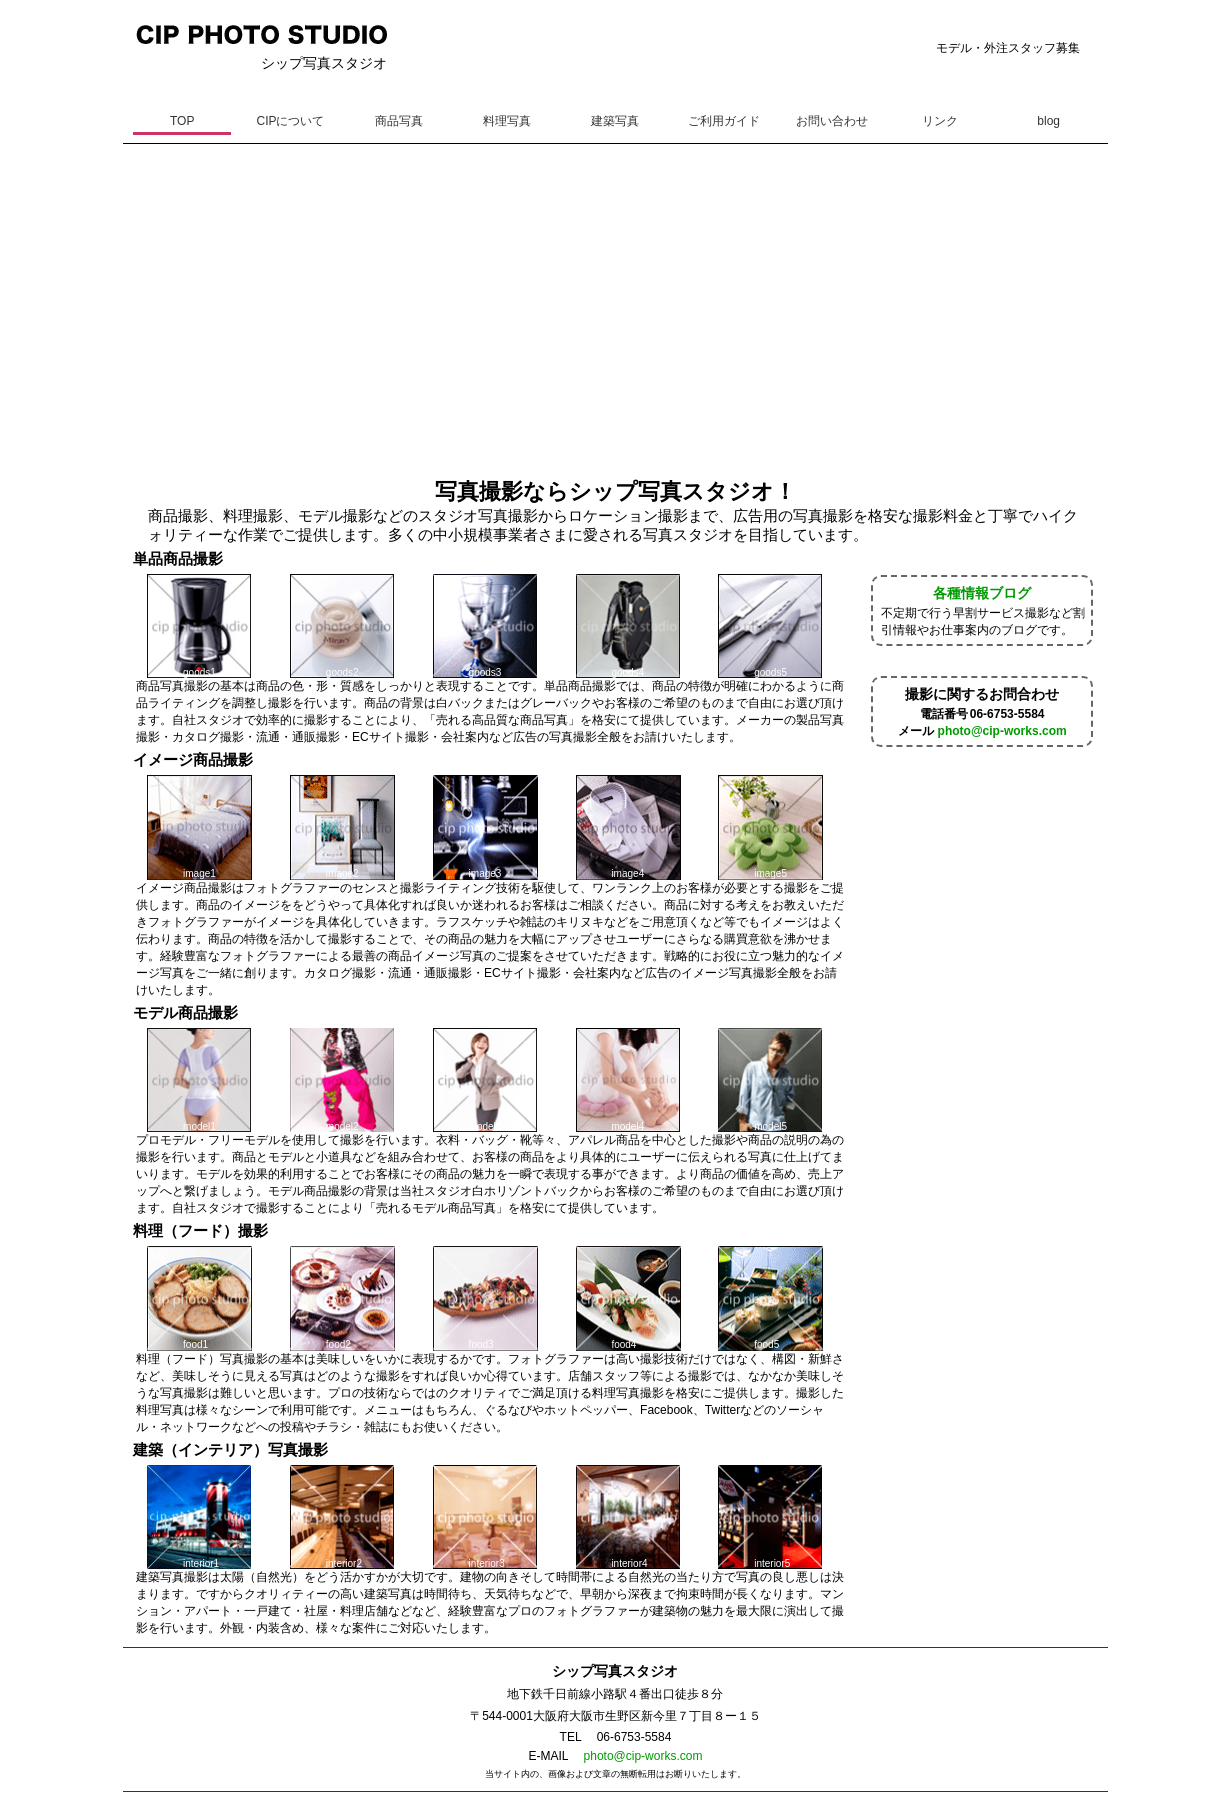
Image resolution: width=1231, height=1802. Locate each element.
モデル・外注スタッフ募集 (1008, 48)
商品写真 (399, 121)
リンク (940, 121)
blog (1048, 121)
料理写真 (507, 121)
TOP (182, 121)
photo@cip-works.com (1002, 731)
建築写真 (615, 121)
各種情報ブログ (982, 593)
